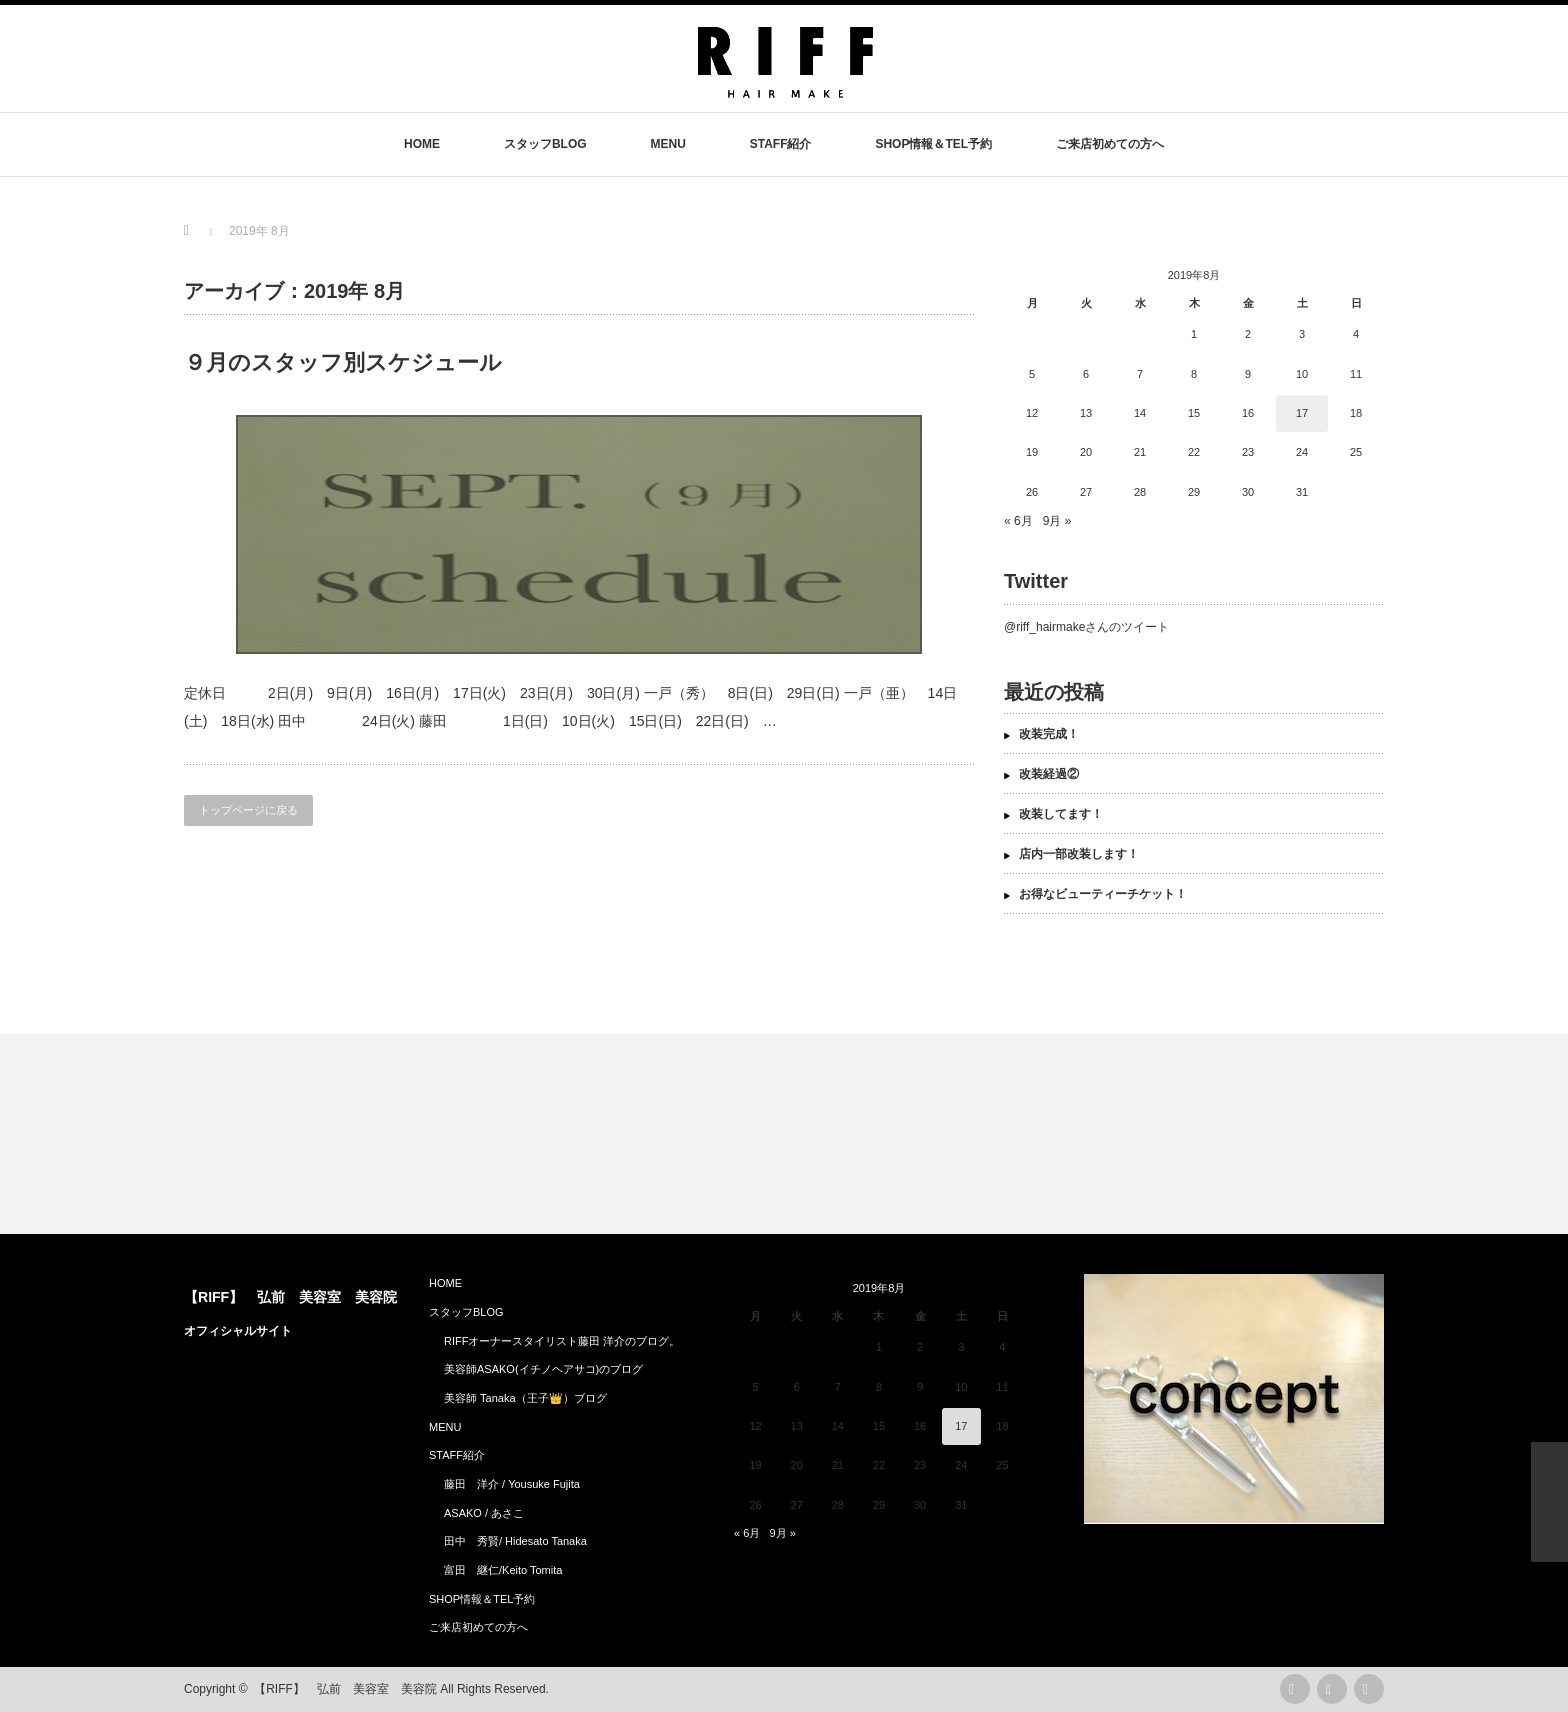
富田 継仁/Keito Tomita (503, 1570)
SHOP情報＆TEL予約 (933, 144)
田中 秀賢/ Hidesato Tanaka (515, 1541)
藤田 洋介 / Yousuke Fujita (512, 1484)
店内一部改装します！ (1079, 854)
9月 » (1057, 521)
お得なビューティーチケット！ (1103, 894)
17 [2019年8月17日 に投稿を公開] (1302, 413)
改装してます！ (1061, 814)
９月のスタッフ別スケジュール (343, 362)
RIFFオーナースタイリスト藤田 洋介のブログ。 (562, 1341)
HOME (422, 144)
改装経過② (1049, 774)
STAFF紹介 (781, 144)
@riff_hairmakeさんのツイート (1086, 627)
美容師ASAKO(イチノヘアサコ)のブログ (543, 1369)
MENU (667, 144)
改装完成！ (1049, 734)
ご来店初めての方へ (1110, 144)
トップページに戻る (248, 810)
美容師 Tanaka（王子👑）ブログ (525, 1398)
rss (1295, 1689)
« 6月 (1018, 521)
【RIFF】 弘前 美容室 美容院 (290, 1297)
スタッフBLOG (545, 144)
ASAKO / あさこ (484, 1513)
